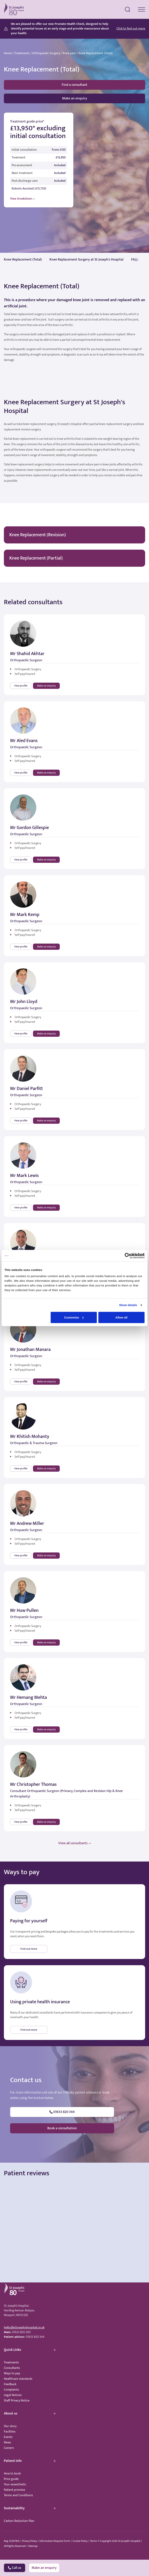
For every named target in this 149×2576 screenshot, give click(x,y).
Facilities (10, 2431)
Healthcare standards (18, 2378)
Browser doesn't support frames (74, 2216)
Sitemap (32, 2546)
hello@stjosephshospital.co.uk (24, 2327)
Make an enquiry (74, 98)
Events (8, 2437)
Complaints (11, 2389)
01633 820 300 (21, 2332)
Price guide (11, 2479)
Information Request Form (54, 2541)
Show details (128, 1305)
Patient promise (14, 2490)
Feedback (10, 2384)
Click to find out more (130, 28)
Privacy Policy (29, 2541)
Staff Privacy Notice (16, 2400)
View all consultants (74, 1843)
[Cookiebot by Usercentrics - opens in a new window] (128, 1256)
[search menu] (127, 9)
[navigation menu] (141, 9)
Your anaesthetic (15, 2484)
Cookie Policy (80, 2541)
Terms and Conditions (18, 2495)
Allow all (121, 1317)
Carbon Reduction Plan (19, 2521)
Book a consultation (62, 2128)
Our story (10, 2426)
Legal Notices (13, 2395)
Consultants (12, 2368)
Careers (9, 2448)
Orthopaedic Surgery (46, 53)
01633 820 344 (35, 2337)
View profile (20, 685)
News (7, 2442)
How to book (12, 2473)
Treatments (21, 53)
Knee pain (69, 53)
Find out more (28, 1949)
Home (8, 53)
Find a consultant (74, 85)
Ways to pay (12, 2373)
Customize (74, 1317)
